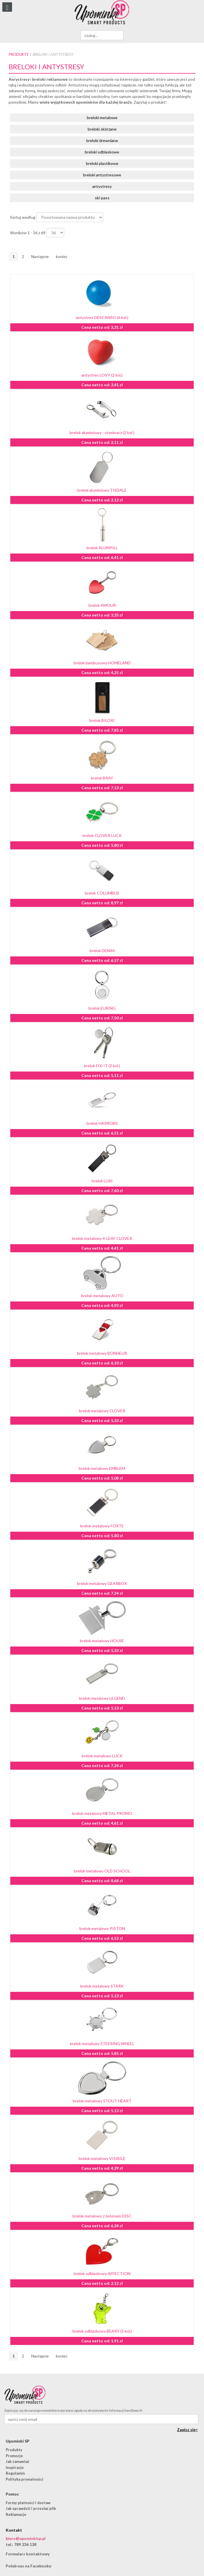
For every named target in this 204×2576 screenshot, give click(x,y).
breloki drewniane (102, 140)
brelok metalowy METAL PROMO (102, 1813)
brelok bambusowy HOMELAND (102, 662)
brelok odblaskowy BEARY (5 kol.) (102, 2331)
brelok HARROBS (102, 1123)
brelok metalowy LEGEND (102, 1698)
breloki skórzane (102, 129)
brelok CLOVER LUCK (102, 835)
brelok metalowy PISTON (102, 1928)
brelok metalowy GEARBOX (102, 1583)
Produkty (19, 54)
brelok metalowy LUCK (102, 1755)
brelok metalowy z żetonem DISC (102, 2215)
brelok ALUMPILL (102, 547)
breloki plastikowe (102, 163)
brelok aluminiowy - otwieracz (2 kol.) (102, 432)
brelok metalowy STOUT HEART (102, 2100)
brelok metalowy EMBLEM (102, 1468)
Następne (40, 256)
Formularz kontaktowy (28, 2553)
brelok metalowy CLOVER (102, 1410)
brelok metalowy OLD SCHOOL (102, 1870)
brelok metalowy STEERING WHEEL (102, 2043)
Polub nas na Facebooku (28, 2565)
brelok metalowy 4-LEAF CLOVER (102, 1238)
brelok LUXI (102, 1180)
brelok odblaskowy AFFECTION (102, 2273)
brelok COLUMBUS (102, 893)
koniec (62, 256)
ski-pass (102, 197)
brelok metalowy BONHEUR (102, 1353)
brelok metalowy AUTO (102, 1295)
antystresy (102, 186)
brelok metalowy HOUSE (102, 1640)
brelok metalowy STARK (102, 1986)
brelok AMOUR (102, 605)
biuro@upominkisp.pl (26, 2538)
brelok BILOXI (102, 720)
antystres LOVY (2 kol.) (102, 375)
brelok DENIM (102, 950)
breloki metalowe (102, 117)
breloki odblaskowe (102, 151)
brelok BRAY (102, 777)
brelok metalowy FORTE (102, 1525)
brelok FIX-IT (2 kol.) (102, 1065)
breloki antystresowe (102, 174)
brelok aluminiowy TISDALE (102, 490)
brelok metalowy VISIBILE (102, 2158)
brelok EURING (102, 1008)
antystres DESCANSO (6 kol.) (102, 317)
